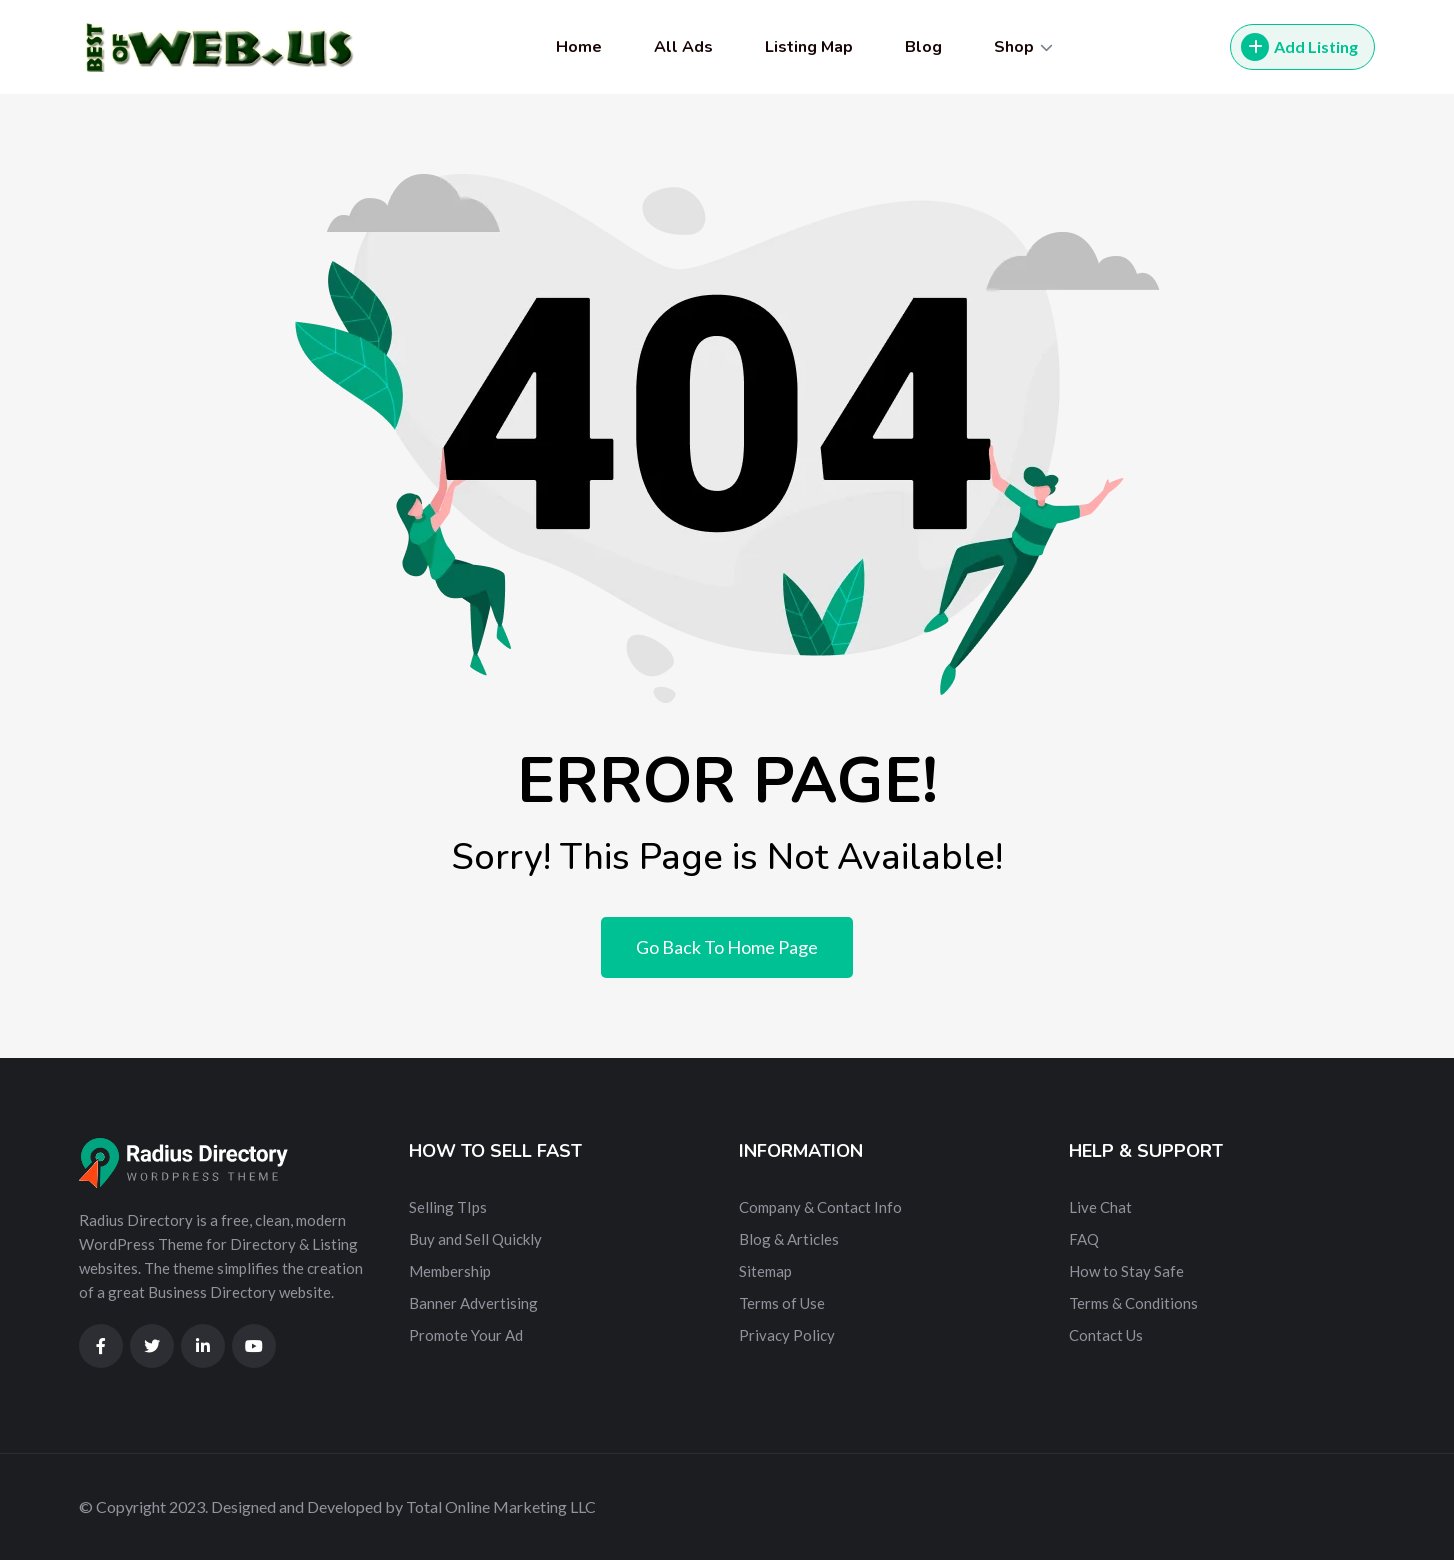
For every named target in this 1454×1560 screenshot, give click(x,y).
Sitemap (765, 1271)
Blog (923, 47)
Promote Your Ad (466, 1335)
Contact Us (1106, 1335)
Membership (450, 1271)
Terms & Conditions (1133, 1303)
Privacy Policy (787, 1335)
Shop (1014, 47)
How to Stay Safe (1126, 1271)
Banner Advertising (473, 1303)
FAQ (1084, 1239)
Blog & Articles (789, 1239)
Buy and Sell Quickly (475, 1239)
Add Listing (1299, 47)
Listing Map (809, 47)
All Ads (683, 47)
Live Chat (1100, 1207)
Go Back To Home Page (727, 947)
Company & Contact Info (820, 1207)
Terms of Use (782, 1303)
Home (579, 47)
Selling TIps (448, 1207)
